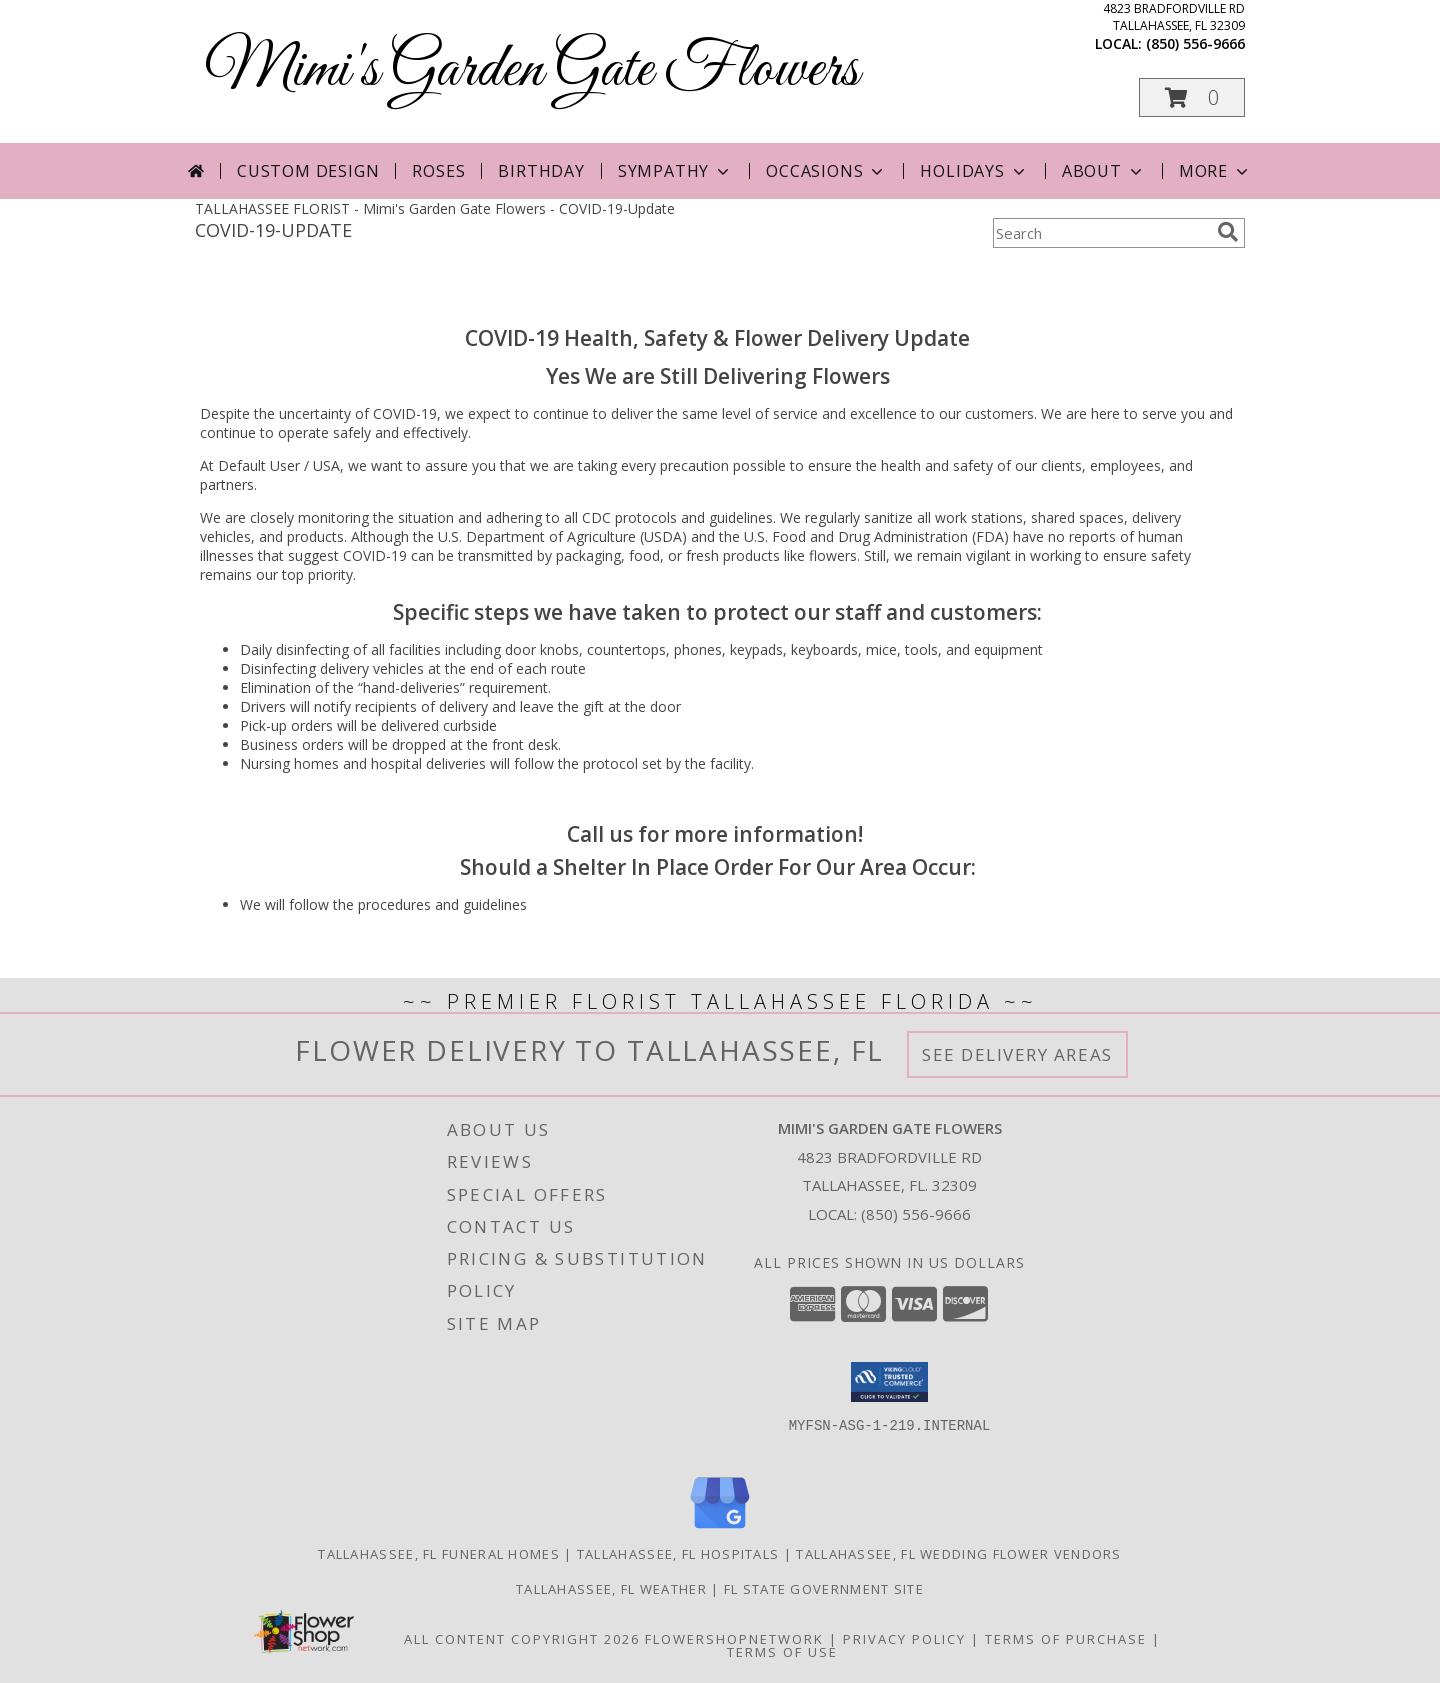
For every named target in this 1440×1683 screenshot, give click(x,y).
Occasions (826, 171)
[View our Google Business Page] (720, 1529)
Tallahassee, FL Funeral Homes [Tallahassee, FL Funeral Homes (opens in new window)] (439, 1554)
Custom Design (308, 171)
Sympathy (675, 171)
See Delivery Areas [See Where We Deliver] (1017, 1054)
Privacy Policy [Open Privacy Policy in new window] (904, 1639)
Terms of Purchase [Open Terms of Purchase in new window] (1066, 1639)
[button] (1192, 97)
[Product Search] (1101, 233)
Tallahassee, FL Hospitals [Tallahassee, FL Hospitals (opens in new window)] (678, 1554)
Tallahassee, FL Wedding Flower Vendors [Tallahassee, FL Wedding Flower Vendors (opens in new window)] (958, 1554)
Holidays (974, 171)
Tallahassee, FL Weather (611, 1589)
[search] (1228, 232)
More (1215, 171)
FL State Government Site (824, 1589)
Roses (438, 171)
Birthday (541, 171)
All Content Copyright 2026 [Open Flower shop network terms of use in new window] (522, 1639)
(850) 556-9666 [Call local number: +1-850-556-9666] (1195, 43)
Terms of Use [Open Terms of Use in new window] (782, 1652)
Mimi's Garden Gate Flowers (532, 70)
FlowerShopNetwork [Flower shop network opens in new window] (734, 1639)
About (1104, 171)
